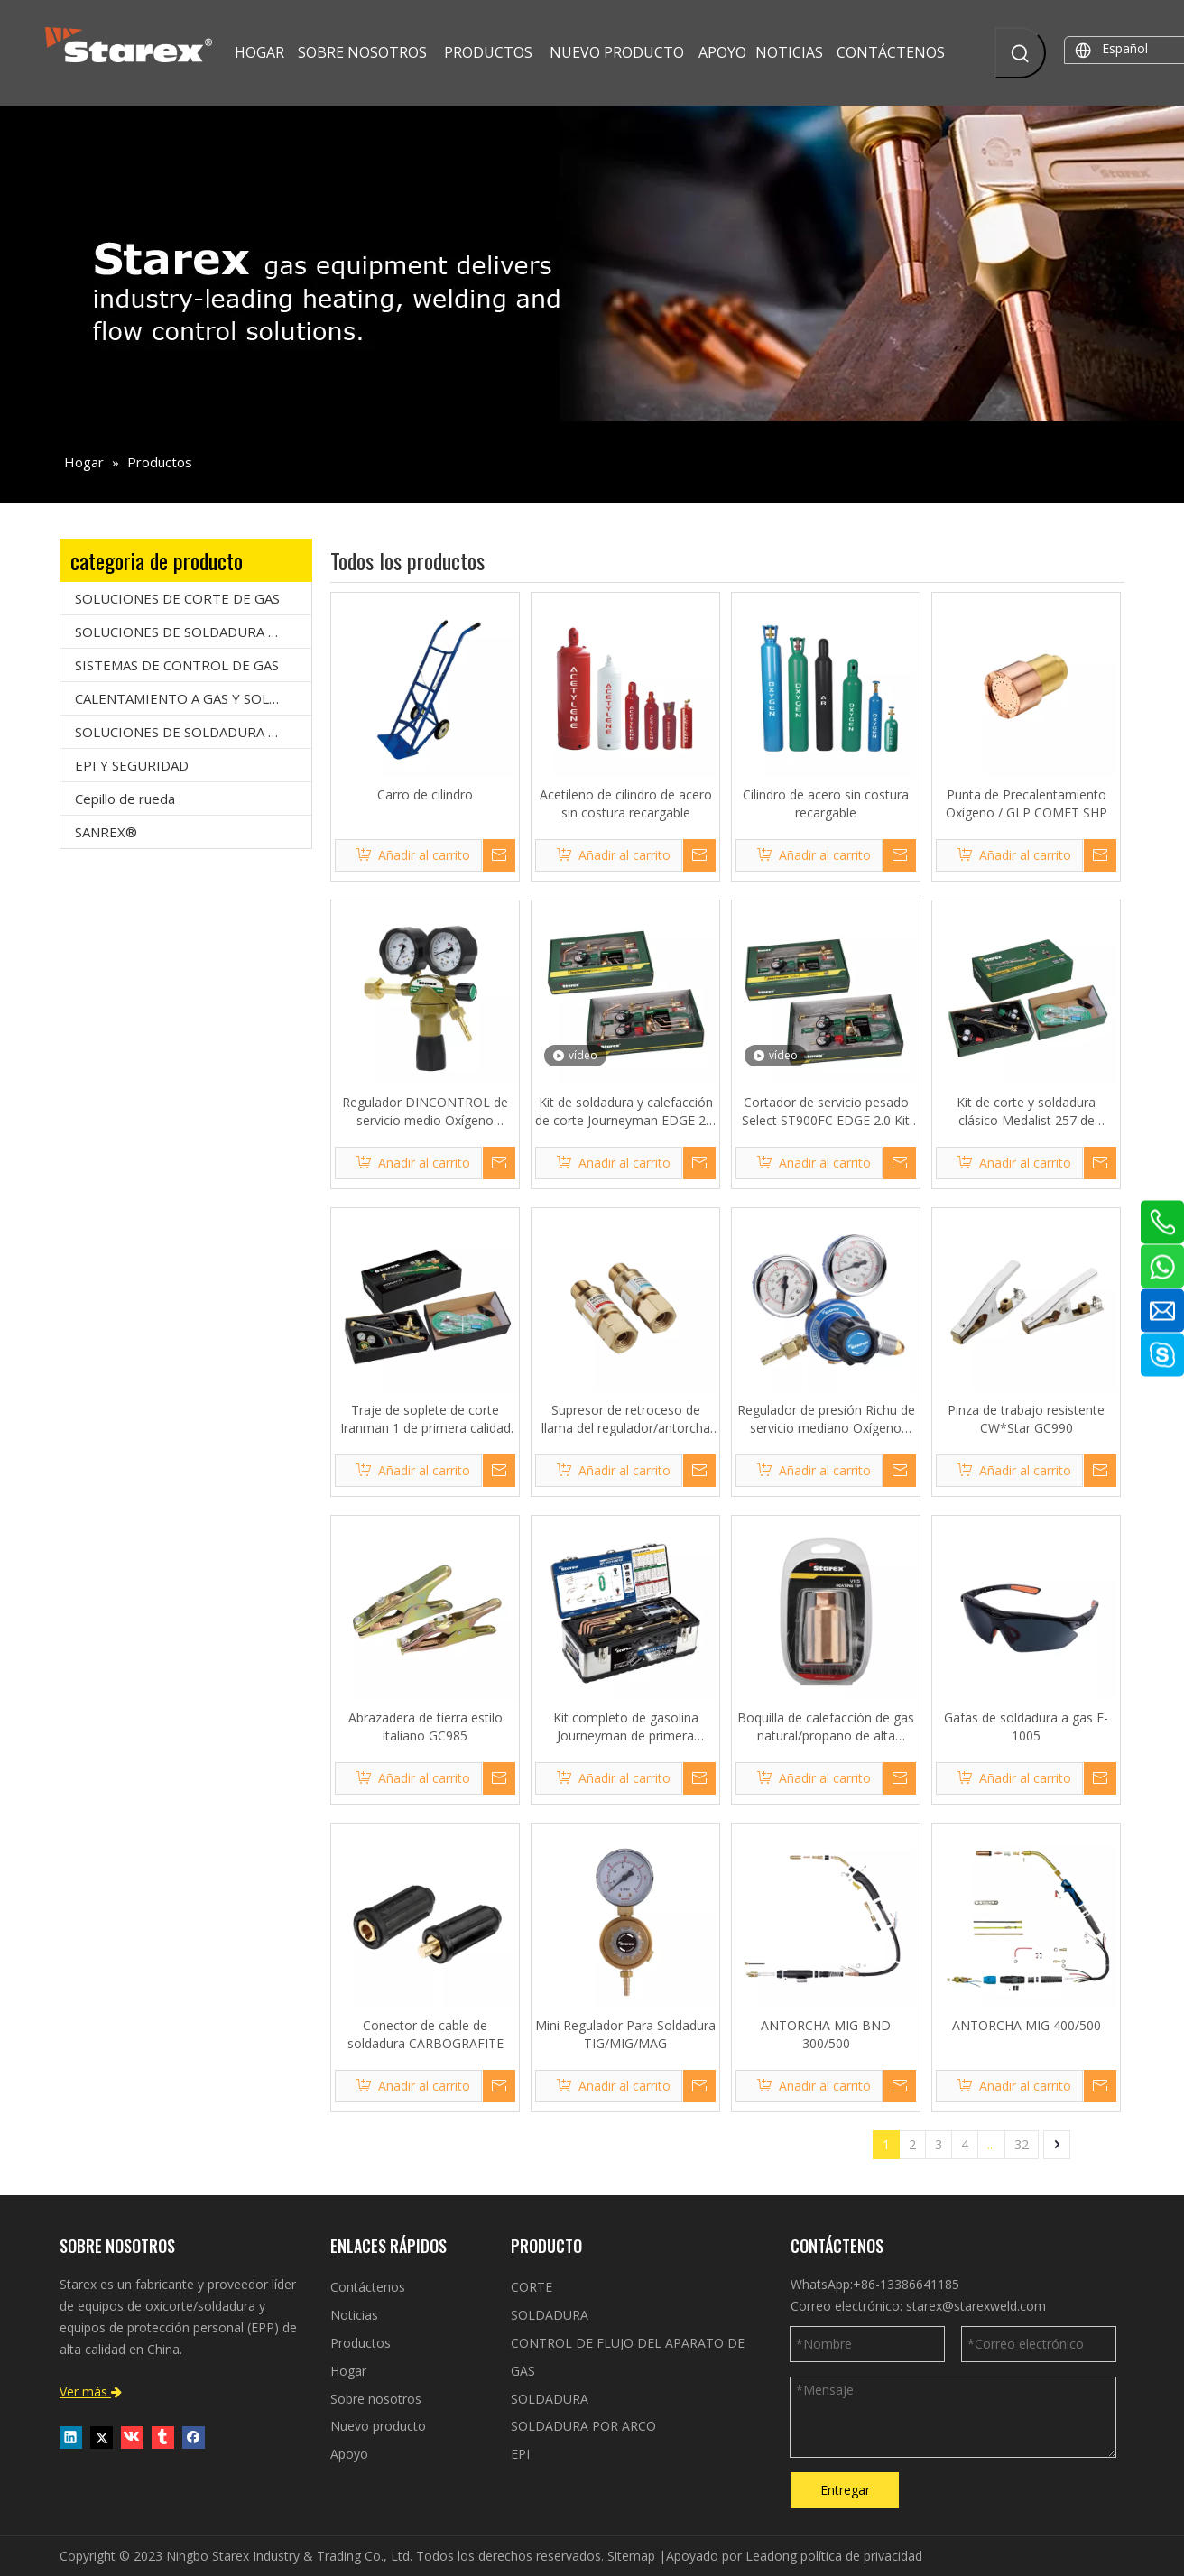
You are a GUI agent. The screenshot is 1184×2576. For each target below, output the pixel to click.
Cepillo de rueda (125, 798)
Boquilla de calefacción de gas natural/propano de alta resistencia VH (825, 1727)
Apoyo (349, 2453)
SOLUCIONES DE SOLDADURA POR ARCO (193, 732)
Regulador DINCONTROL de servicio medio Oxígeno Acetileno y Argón (425, 1112)
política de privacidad (861, 2555)
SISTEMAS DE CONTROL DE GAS (177, 665)
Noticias (354, 2314)
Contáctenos (367, 2286)
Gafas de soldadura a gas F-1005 (1026, 1726)
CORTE (531, 2286)
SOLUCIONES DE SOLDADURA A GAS (190, 632)
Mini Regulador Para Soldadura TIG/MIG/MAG (625, 2034)
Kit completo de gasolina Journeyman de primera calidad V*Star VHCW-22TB (626, 1727)
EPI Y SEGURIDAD (132, 765)
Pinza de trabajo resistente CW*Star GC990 (1026, 1418)
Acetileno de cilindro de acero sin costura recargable (626, 803)
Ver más (91, 2391)
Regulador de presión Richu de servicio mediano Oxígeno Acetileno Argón (826, 1419)
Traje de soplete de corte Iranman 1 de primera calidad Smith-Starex (425, 1419)
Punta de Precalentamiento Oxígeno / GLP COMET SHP (1026, 803)
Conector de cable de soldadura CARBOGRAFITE (425, 2034)
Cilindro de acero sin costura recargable (826, 803)
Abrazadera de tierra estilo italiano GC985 (425, 1726)
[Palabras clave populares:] (1020, 52)
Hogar (348, 2370)
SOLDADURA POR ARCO (583, 2425)
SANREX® (106, 832)
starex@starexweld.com (976, 2305)
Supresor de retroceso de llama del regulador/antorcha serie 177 (625, 1419)
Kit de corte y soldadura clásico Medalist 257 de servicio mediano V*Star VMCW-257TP (1026, 1112)
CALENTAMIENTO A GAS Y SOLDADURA (193, 698)
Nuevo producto (378, 2425)
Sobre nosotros (375, 2398)
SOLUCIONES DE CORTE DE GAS (177, 598)
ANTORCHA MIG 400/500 (1026, 2025)
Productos (360, 2342)
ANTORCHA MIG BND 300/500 (826, 2034)
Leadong (771, 2555)
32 (1021, 2144)
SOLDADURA (549, 2314)
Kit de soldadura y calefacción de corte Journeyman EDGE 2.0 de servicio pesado (625, 1112)
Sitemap (631, 2555)
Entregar (845, 2489)
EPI (520, 2453)
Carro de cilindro (425, 794)
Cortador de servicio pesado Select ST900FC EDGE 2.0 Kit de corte (826, 1112)
